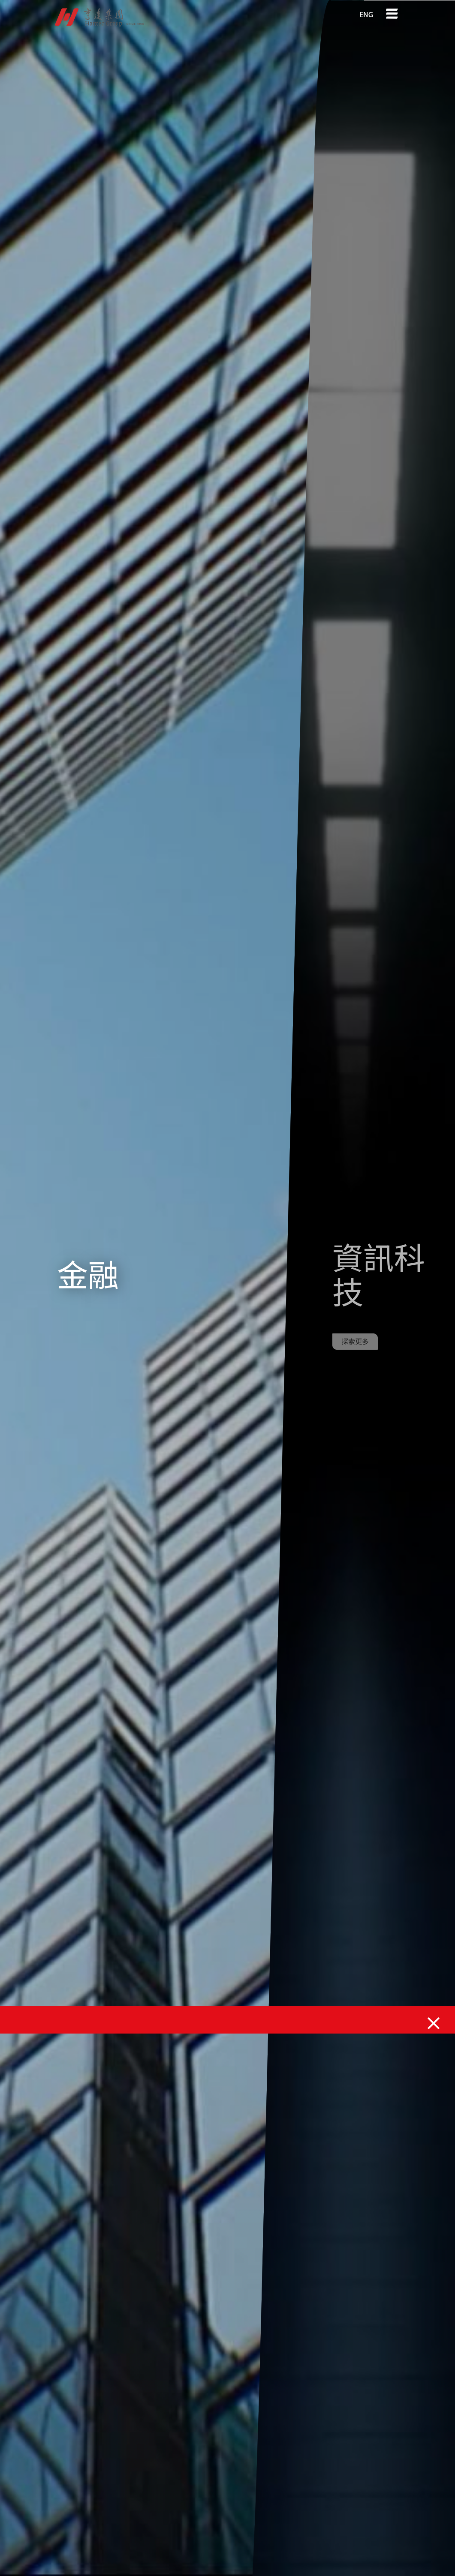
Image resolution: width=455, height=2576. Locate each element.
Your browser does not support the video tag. (182, 1288)
